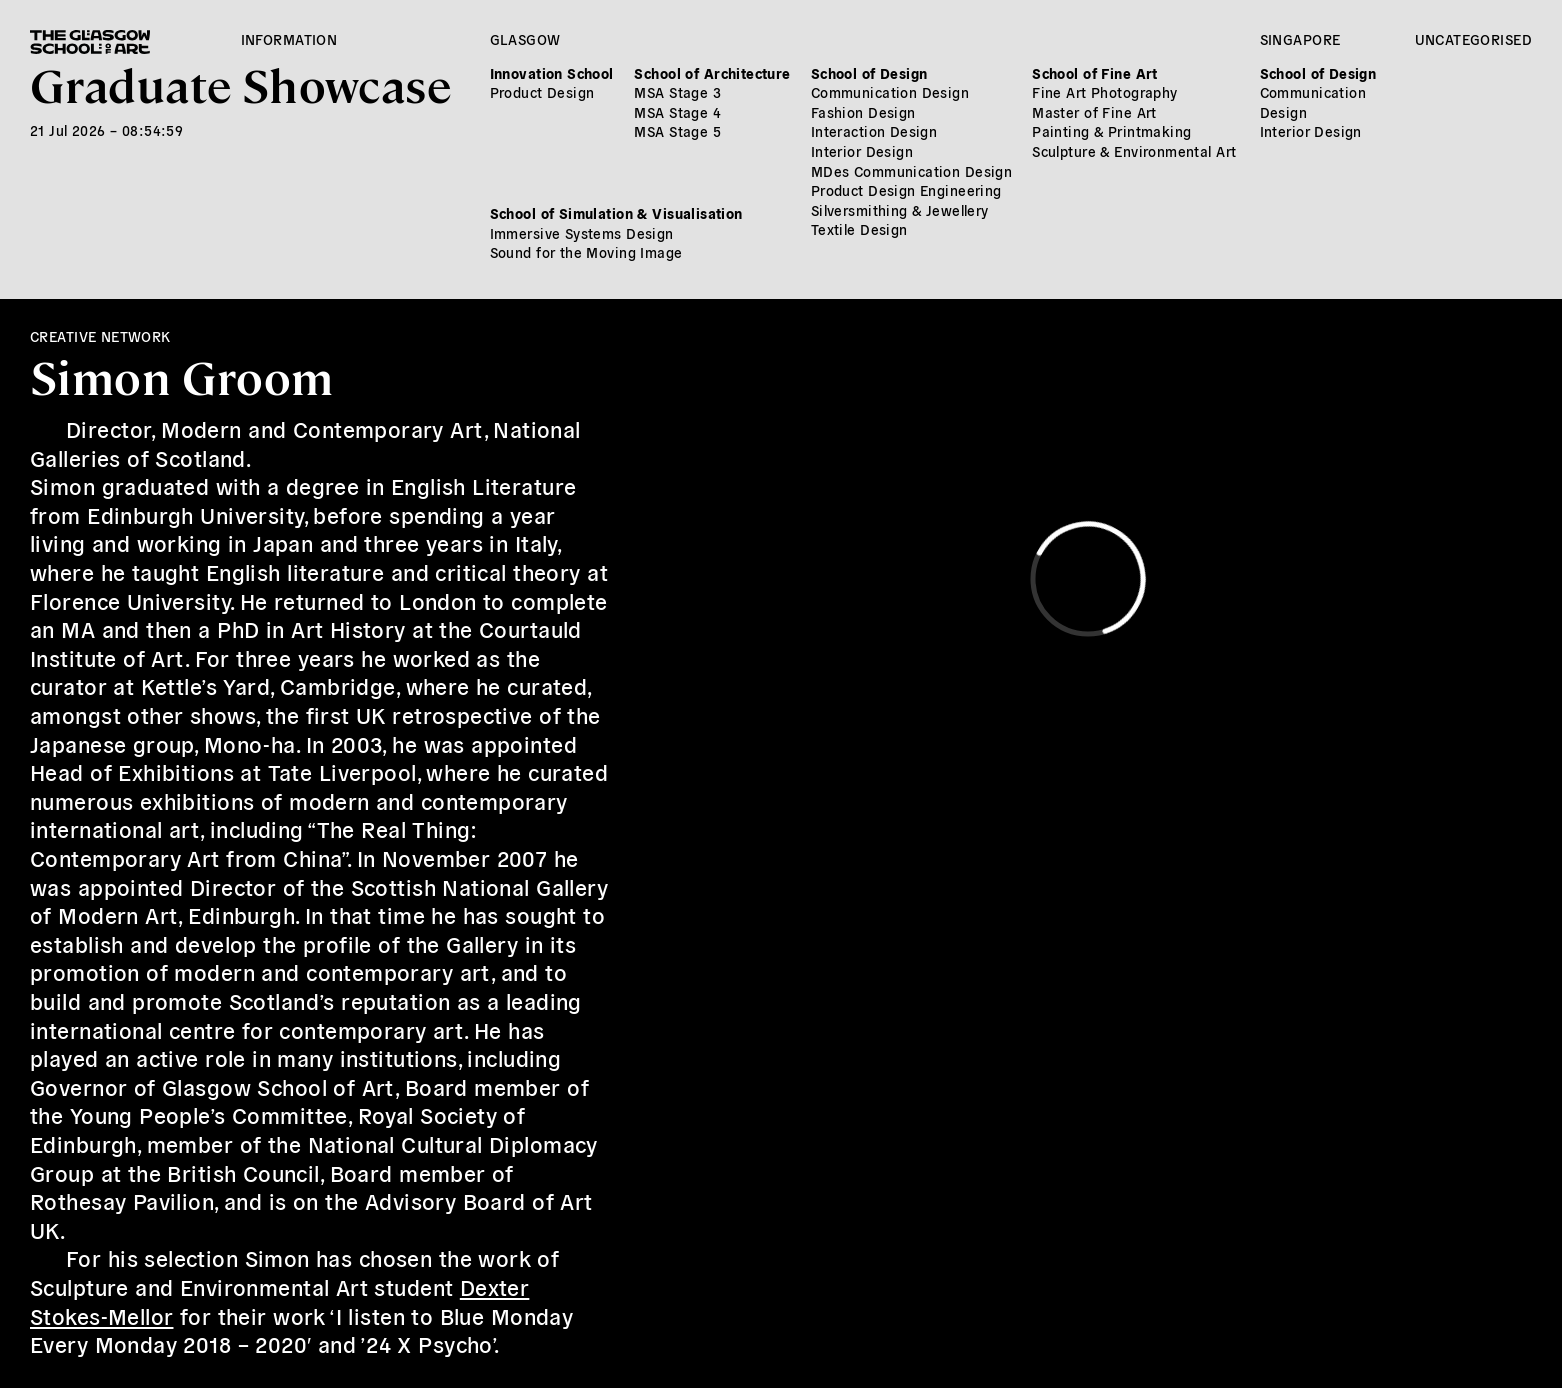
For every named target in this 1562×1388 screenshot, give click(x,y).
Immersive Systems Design (582, 233)
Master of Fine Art (1094, 112)
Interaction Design (874, 131)
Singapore (1300, 39)
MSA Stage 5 (677, 131)
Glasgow (525, 39)
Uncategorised (1473, 39)
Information (289, 39)
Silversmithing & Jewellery (900, 210)
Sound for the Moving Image (586, 252)
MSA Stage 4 (677, 112)
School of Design (869, 73)
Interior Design (862, 151)
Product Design (542, 92)
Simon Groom (182, 375)
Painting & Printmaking (1111, 131)
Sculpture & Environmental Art (1134, 151)
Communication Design (890, 92)
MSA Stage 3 (677, 92)
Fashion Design (863, 112)
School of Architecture (712, 73)
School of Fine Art (1095, 73)
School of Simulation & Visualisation (616, 213)
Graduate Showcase (240, 83)
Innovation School (552, 73)
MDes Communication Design (912, 171)
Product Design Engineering (906, 190)
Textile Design (859, 229)
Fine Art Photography (1104, 92)
